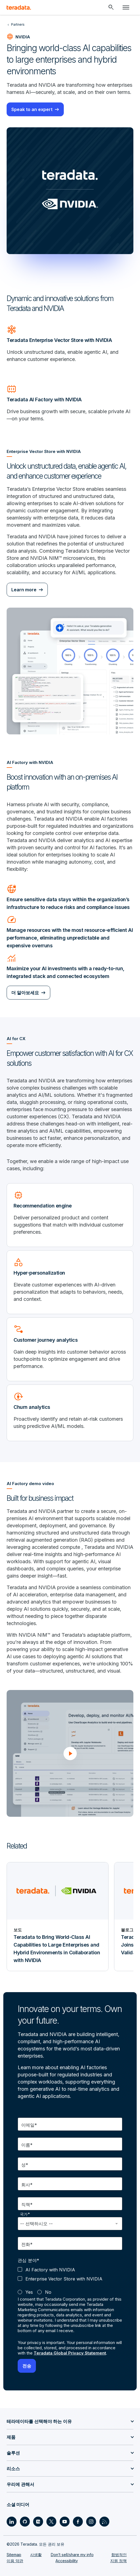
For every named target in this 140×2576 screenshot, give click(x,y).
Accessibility (67, 2560)
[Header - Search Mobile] (111, 7)
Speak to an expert (31, 109)
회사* (27, 2184)
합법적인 (119, 2554)
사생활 (36, 2554)
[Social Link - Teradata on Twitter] (51, 2522)
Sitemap (14, 2554)
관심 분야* (28, 2260)
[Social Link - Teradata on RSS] (104, 2522)
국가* (25, 2214)
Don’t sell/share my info (72, 2554)
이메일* (29, 2125)
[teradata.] (19, 7)
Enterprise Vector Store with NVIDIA (63, 2279)
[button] (70, 1753)
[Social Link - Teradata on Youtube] (65, 2522)
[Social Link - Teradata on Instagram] (91, 2522)
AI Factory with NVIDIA (50, 2269)
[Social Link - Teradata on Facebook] (78, 2522)
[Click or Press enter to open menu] (125, 7)
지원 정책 (118, 2560)
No (48, 2292)
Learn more (23, 589)
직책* (27, 2204)
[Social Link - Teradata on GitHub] (25, 2522)
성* (24, 2165)
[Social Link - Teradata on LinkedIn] (12, 2522)
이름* (27, 2145)
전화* (27, 2244)
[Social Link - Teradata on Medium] (38, 2522)
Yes (29, 2292)
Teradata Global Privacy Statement (70, 2353)
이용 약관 (15, 2560)
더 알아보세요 (25, 992)
